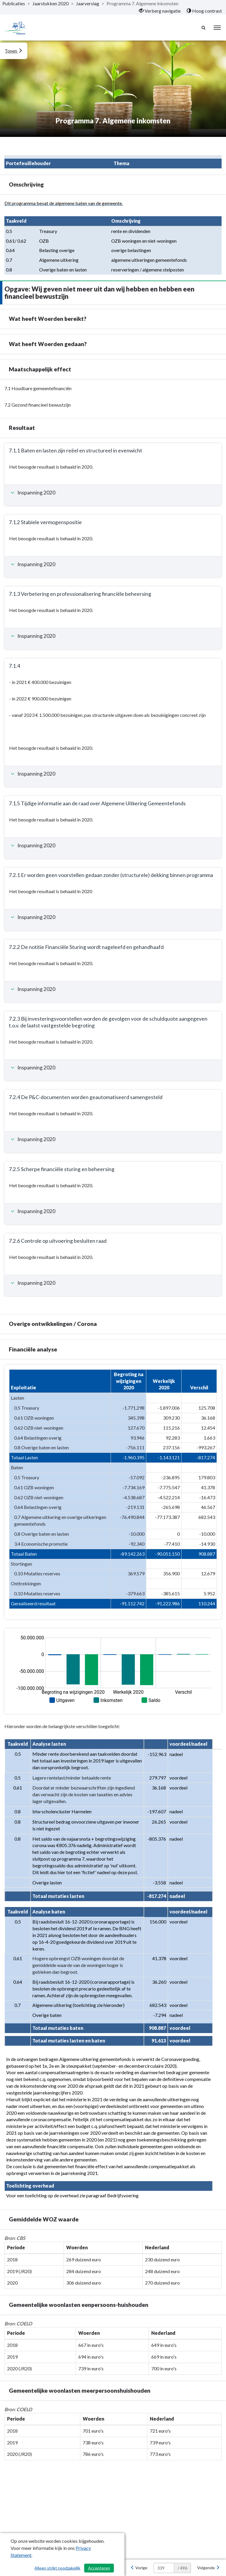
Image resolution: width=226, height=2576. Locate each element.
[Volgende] (208, 2568)
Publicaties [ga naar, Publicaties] (13, 3)
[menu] (217, 27)
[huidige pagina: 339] (164, 2568)
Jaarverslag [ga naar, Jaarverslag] (87, 3)
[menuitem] (159, 11)
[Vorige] (139, 2568)
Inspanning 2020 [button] (32, 492)
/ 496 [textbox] (182, 2567)
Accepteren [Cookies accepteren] (99, 2567)
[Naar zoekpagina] (204, 28)
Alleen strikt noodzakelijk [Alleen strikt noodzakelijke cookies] (57, 2567)
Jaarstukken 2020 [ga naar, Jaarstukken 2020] (50, 3)
